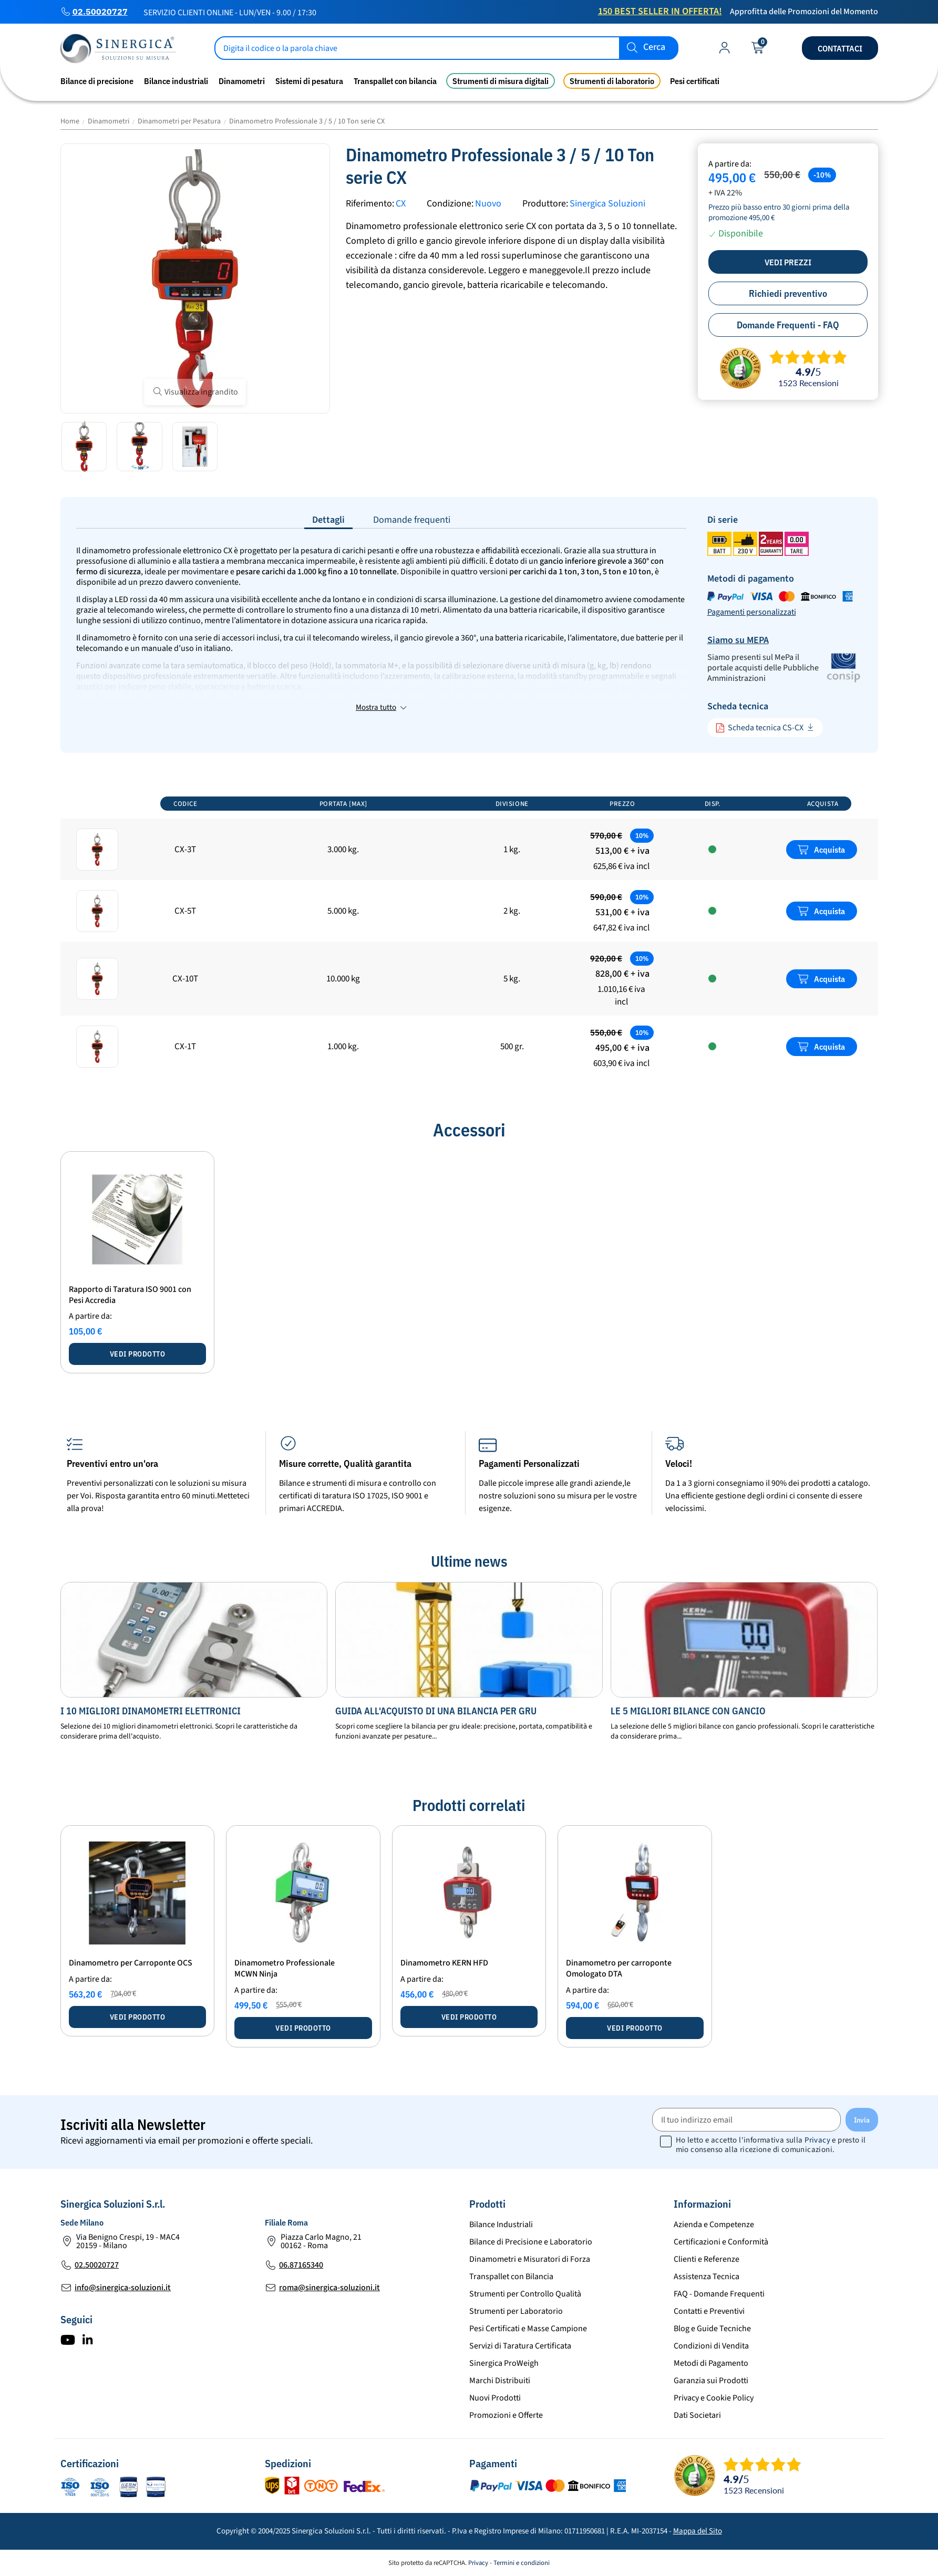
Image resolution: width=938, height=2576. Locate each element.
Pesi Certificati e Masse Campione (528, 2328)
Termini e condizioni (521, 2563)
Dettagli (328, 519)
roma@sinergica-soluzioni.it (329, 2287)
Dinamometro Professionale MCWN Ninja (284, 1968)
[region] (469, 935)
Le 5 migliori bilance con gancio (688, 1711)
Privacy (817, 2140)
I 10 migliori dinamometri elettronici (150, 1711)
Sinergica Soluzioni (607, 203)
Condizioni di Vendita (711, 2346)
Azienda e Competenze (714, 2224)
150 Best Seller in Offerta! (660, 11)
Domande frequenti (411, 519)
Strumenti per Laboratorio (516, 2311)
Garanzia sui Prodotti (711, 2380)
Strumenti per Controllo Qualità (525, 2294)
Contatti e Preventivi (709, 2311)
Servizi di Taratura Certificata (520, 2346)
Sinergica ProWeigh (504, 2363)
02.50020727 (100, 11)
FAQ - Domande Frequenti (719, 2294)
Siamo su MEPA (738, 640)
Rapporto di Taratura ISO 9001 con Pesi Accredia (130, 1295)
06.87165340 (301, 2265)
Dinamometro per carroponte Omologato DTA (619, 1968)
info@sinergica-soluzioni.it (123, 2287)
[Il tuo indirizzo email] (746, 2120)
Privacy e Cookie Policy (714, 2398)
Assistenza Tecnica (706, 2276)
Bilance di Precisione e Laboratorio (530, 2242)
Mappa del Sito (697, 2531)
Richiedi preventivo (788, 293)
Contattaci (840, 48)
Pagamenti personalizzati (751, 612)
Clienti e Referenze (706, 2259)
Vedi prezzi (788, 262)
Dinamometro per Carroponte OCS (130, 1963)
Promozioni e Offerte (506, 2415)
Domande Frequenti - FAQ (788, 325)
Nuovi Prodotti (495, 2398)
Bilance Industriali (501, 2224)
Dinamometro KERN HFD (444, 1963)
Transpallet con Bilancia (511, 2276)
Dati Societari (697, 2415)
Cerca (654, 48)
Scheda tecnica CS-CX (759, 728)
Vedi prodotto (138, 1354)
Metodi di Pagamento (711, 2363)
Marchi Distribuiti (499, 2380)
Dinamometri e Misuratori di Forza (529, 2259)
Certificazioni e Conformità (721, 2242)
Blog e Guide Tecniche (712, 2328)
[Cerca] (446, 48)
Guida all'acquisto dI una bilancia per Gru (436, 1711)
